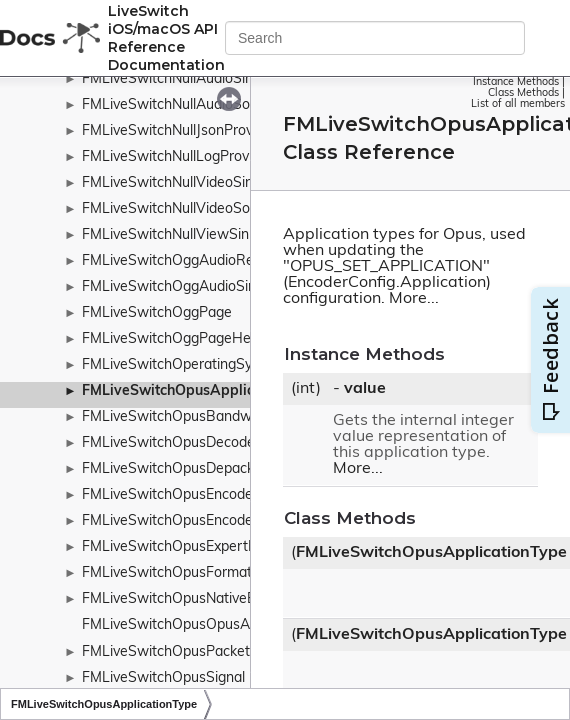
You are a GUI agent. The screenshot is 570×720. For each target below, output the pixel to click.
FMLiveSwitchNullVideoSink (171, 183)
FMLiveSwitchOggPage (157, 313)
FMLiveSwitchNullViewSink (169, 235)
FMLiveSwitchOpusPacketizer (177, 652)
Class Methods (523, 93)
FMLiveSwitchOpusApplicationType (201, 391)
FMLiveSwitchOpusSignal (163, 678)
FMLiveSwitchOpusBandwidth (179, 417)
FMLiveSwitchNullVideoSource (180, 209)
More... (414, 299)
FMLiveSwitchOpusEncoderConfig (191, 521)
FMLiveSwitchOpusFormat (167, 573)
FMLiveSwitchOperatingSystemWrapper (211, 365)
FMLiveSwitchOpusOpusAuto (176, 625)
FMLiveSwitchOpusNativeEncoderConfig (211, 599)
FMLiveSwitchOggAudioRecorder (188, 261)
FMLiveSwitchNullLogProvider (177, 157)
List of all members (518, 104)
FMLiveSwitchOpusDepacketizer (186, 469)
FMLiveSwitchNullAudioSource (180, 105)
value (365, 389)
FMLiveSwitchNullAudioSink (171, 79)
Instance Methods (516, 82)
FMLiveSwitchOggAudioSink (172, 287)
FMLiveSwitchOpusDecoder (171, 443)
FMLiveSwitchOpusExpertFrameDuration (213, 547)
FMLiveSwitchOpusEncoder (170, 495)
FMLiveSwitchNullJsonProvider (179, 131)
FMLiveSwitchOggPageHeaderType (196, 339)
